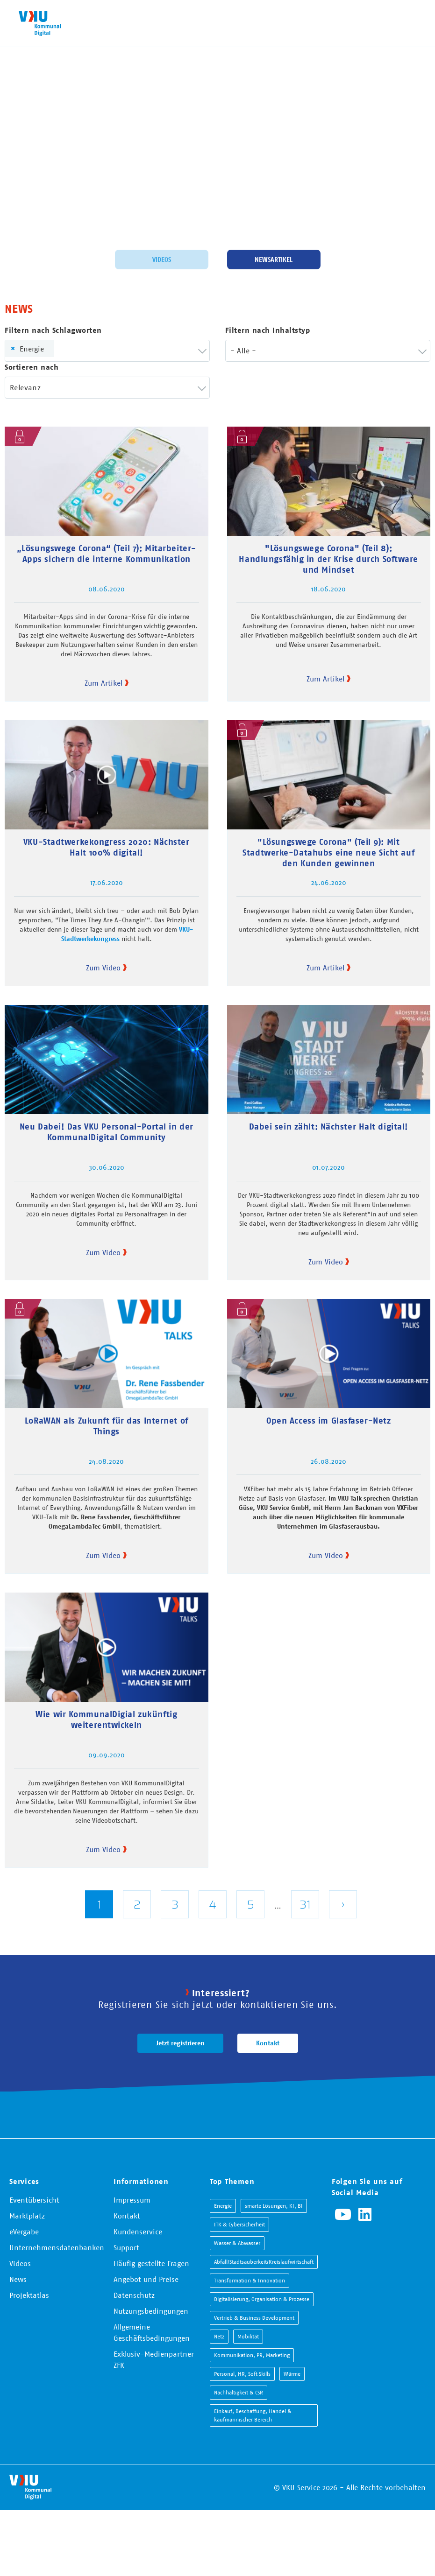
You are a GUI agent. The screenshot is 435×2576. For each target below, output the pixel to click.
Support (126, 2247)
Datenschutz (134, 2295)
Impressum (132, 2199)
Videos (161, 259)
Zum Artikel (103, 683)
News (18, 2279)
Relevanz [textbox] (25, 387)
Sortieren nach (31, 367)
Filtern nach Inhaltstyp (267, 330)
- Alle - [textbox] (243, 350)
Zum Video (103, 967)
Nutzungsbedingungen (151, 2311)
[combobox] (107, 351)
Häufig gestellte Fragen (151, 2263)
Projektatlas (29, 2295)
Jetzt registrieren (180, 2043)
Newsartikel (273, 259)
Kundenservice (138, 2231)
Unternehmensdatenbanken (56, 2247)
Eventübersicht (34, 2199)
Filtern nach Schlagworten (53, 330)
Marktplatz (27, 2215)
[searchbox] (72, 350)
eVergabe (24, 2231)
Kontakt (267, 2043)
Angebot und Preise (146, 2279)
